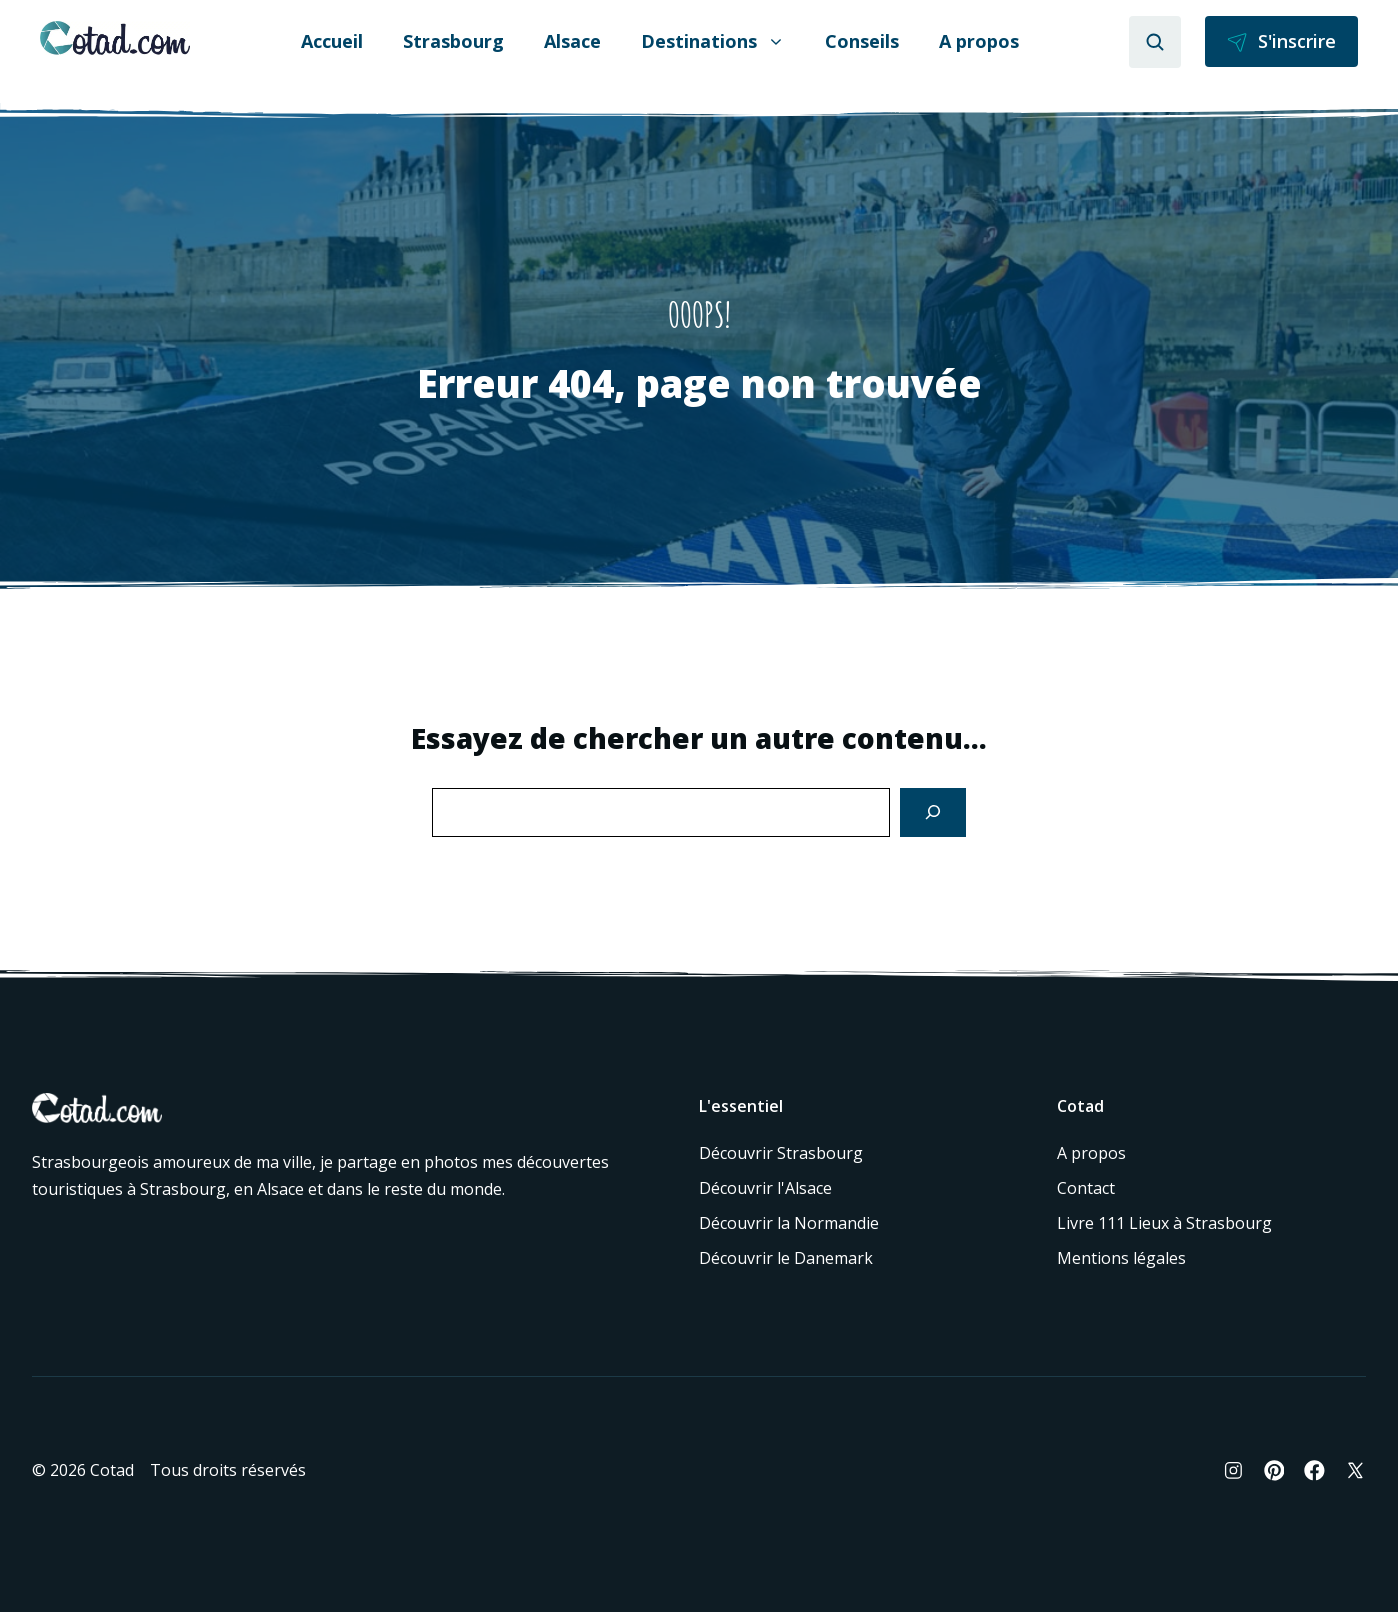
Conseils (862, 41)
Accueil (332, 41)
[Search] (933, 812)
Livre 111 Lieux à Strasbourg (1164, 1223)
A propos (979, 41)
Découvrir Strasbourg (781, 1153)
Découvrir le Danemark (786, 1258)
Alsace (572, 41)
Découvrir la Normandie (789, 1223)
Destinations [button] (713, 41)
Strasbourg (453, 41)
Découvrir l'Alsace (765, 1188)
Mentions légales (1121, 1258)
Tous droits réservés (228, 1470)
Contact (1086, 1188)
